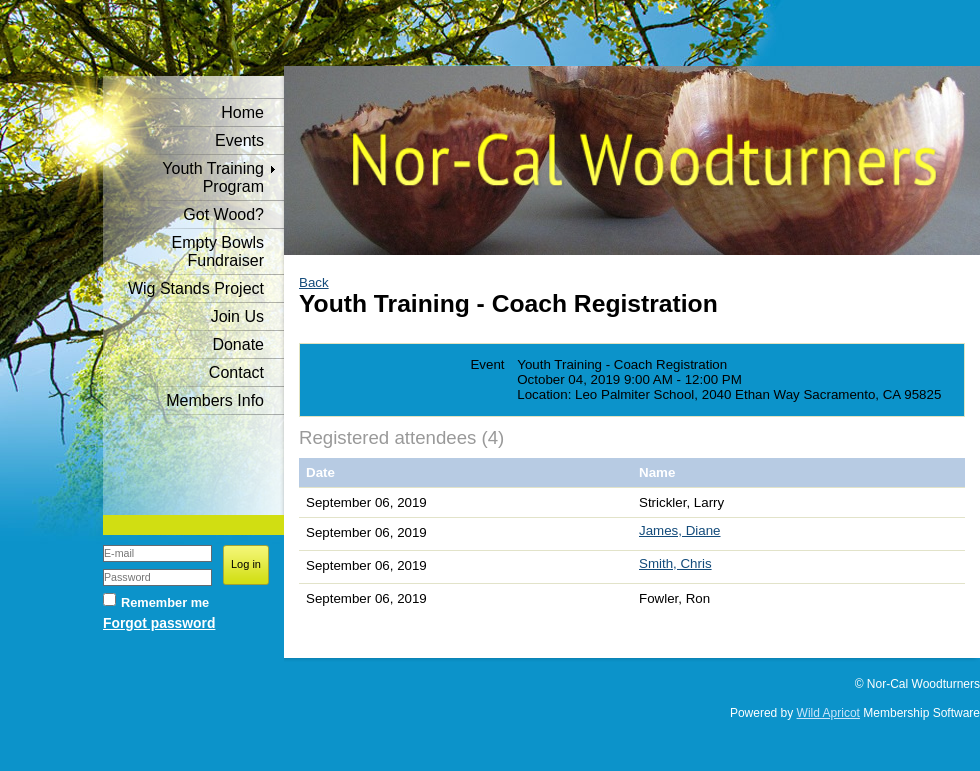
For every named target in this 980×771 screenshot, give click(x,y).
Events (239, 140)
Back (314, 282)
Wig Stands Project (196, 288)
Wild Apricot (828, 713)
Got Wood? (223, 214)
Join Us (237, 316)
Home (242, 112)
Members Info (215, 400)
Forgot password (159, 623)
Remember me (165, 602)
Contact (236, 372)
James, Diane (680, 530)
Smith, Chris (675, 563)
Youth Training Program (213, 177)
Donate (238, 344)
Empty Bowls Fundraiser (218, 251)
